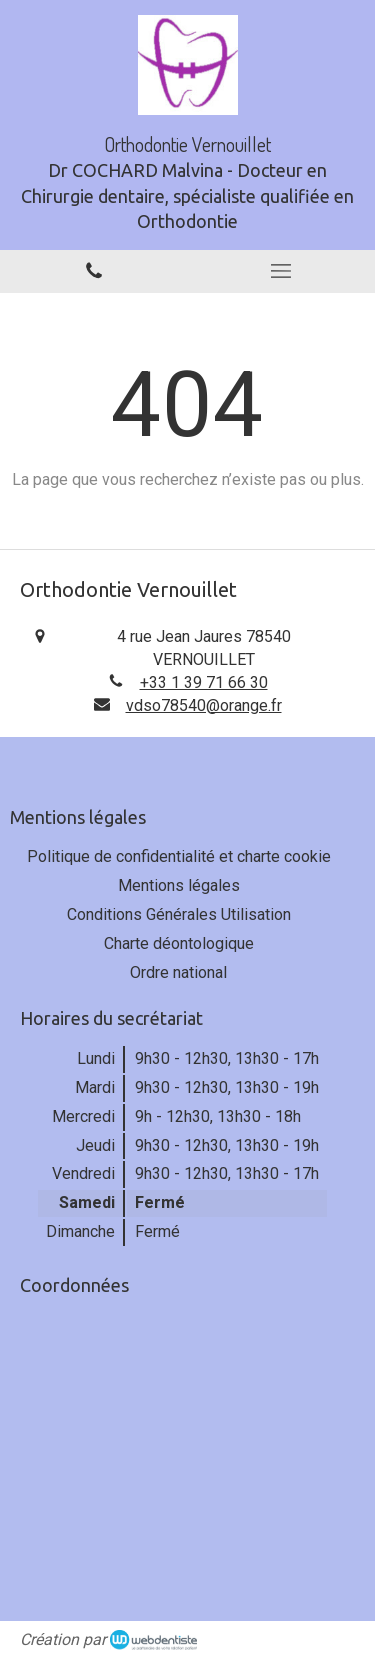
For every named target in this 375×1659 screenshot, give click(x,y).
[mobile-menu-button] (282, 271)
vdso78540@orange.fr (204, 705)
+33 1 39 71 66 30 (204, 682)
